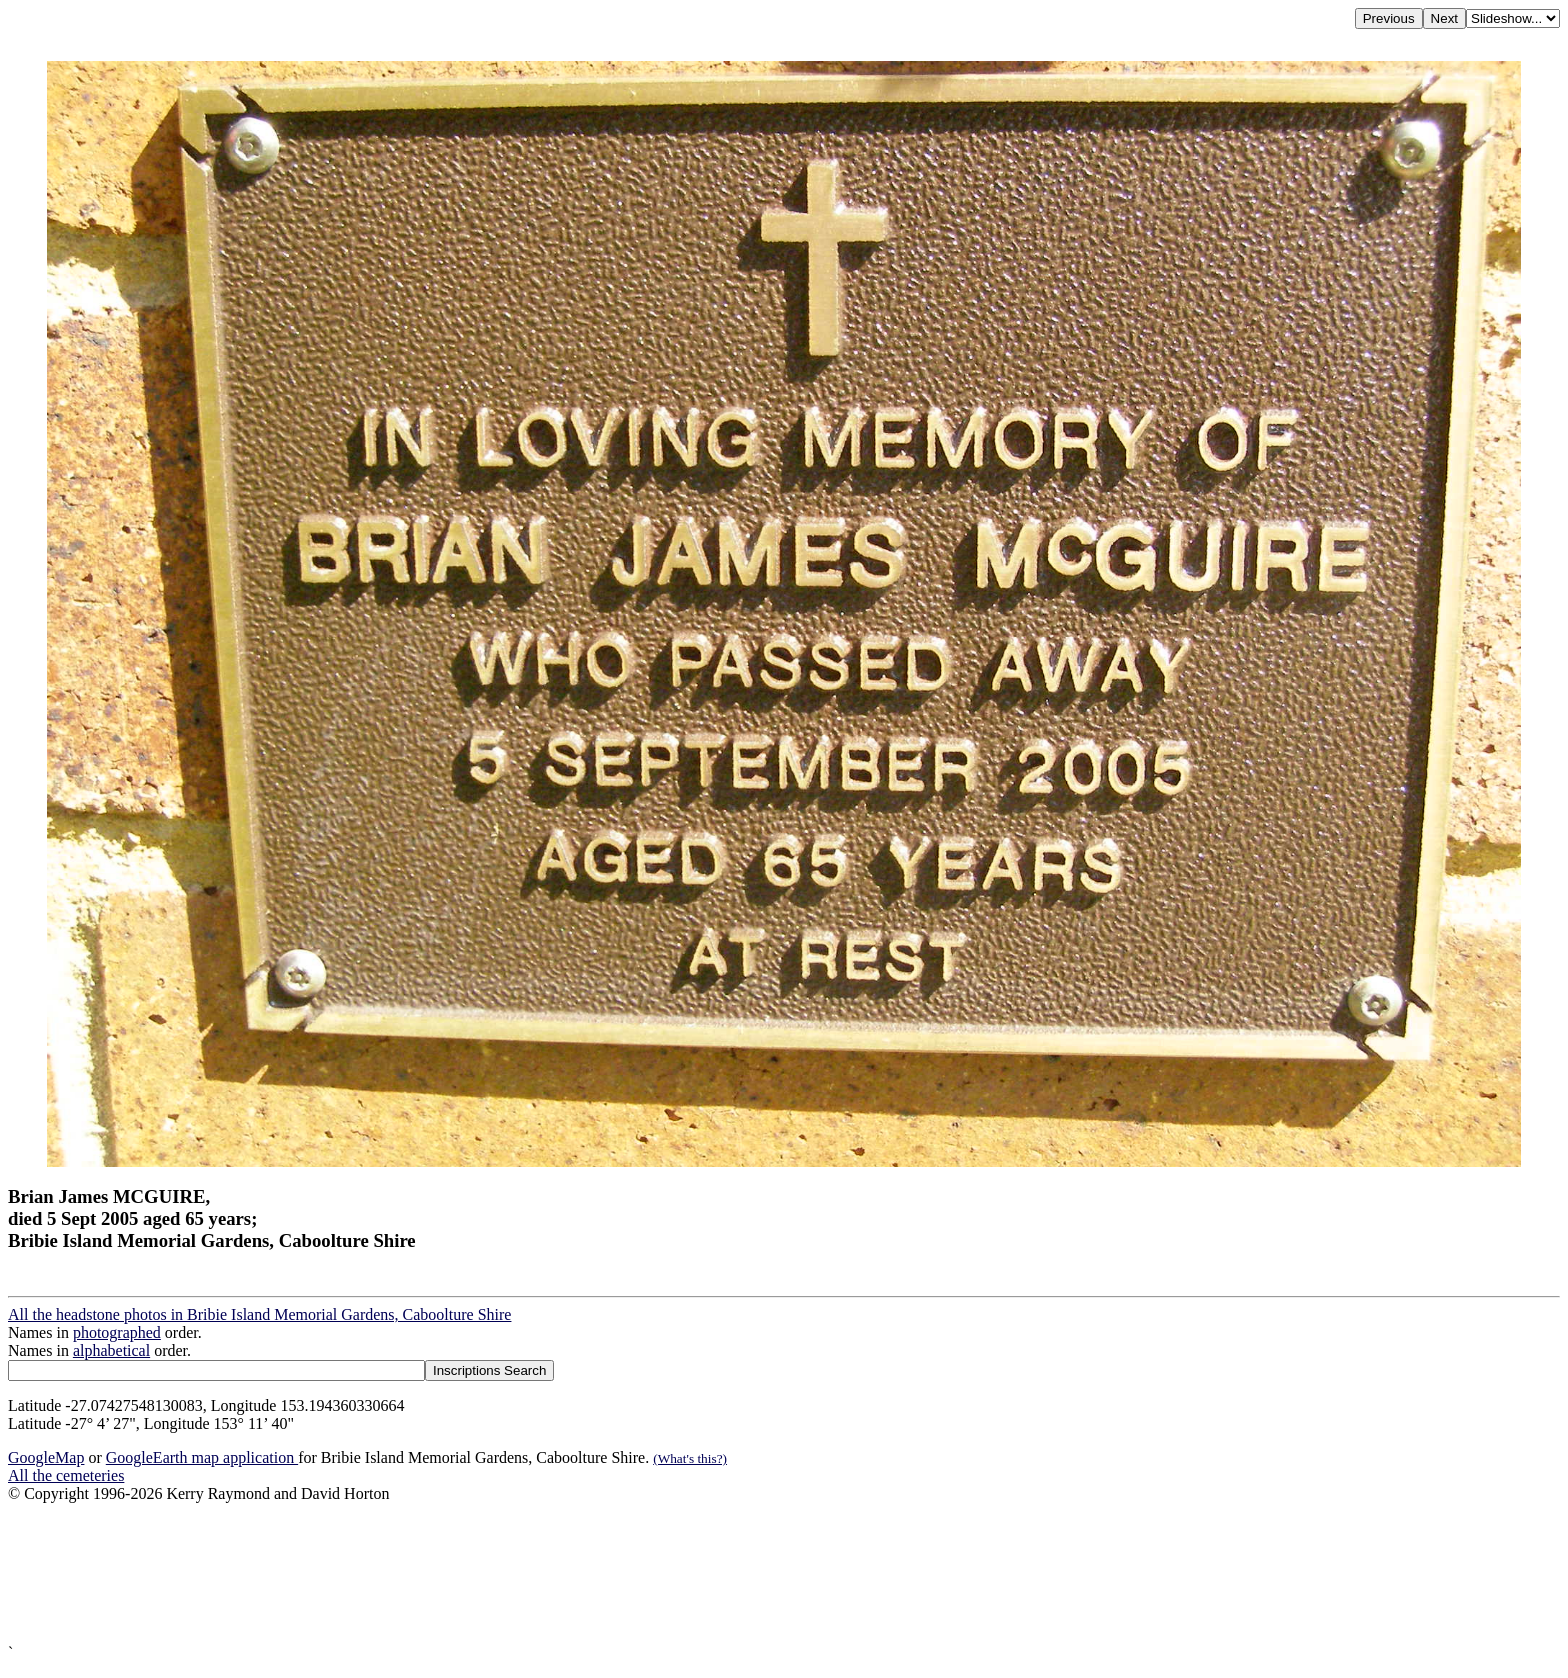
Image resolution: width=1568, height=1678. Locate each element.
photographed (117, 1332)
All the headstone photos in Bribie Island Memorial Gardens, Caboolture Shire (259, 1314)
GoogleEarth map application (202, 1457)
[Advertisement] (608, 1573)
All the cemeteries (66, 1475)
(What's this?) (690, 1458)
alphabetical (111, 1350)
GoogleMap (46, 1457)
